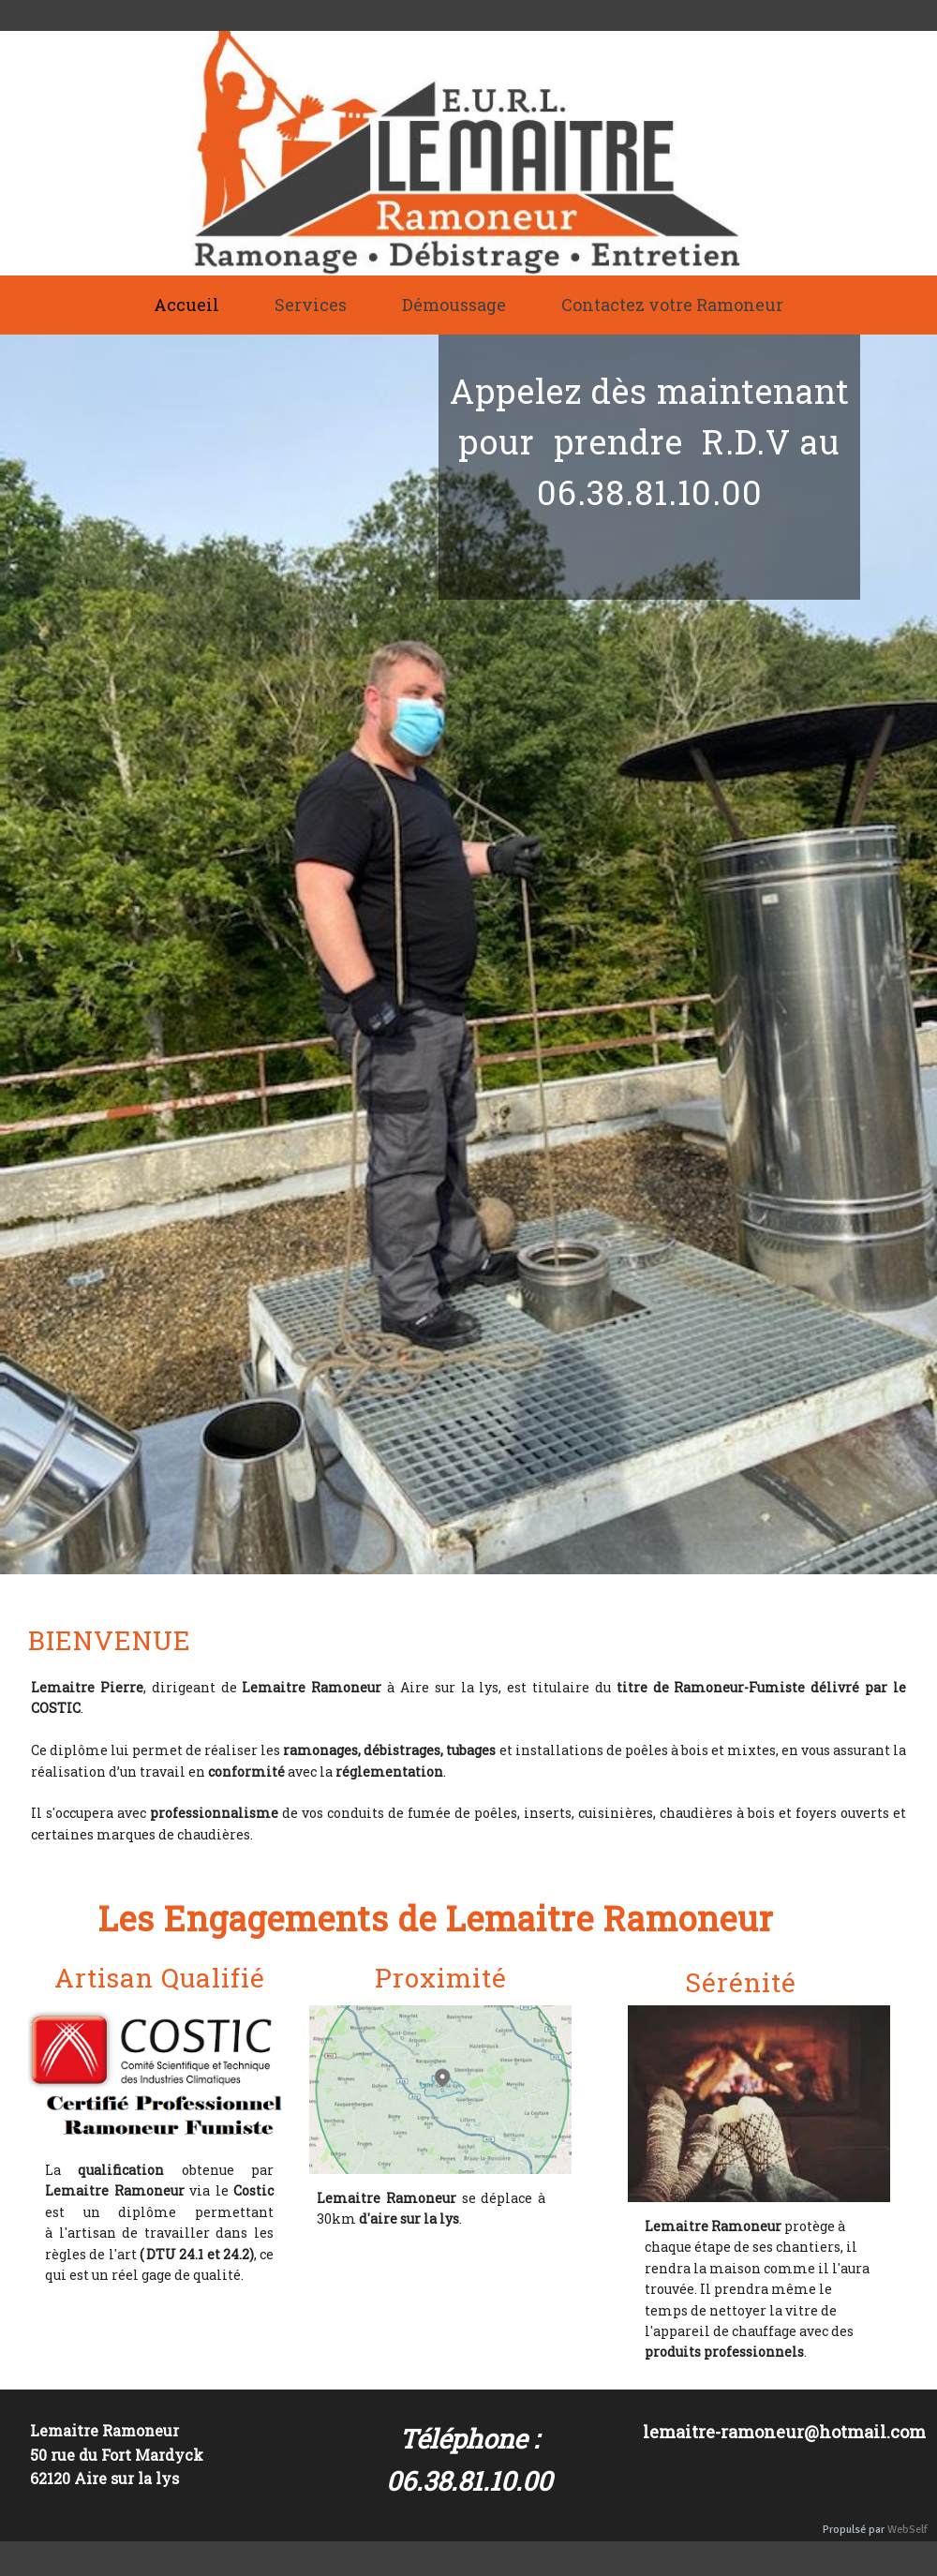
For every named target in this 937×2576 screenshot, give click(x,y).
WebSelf (907, 2530)
